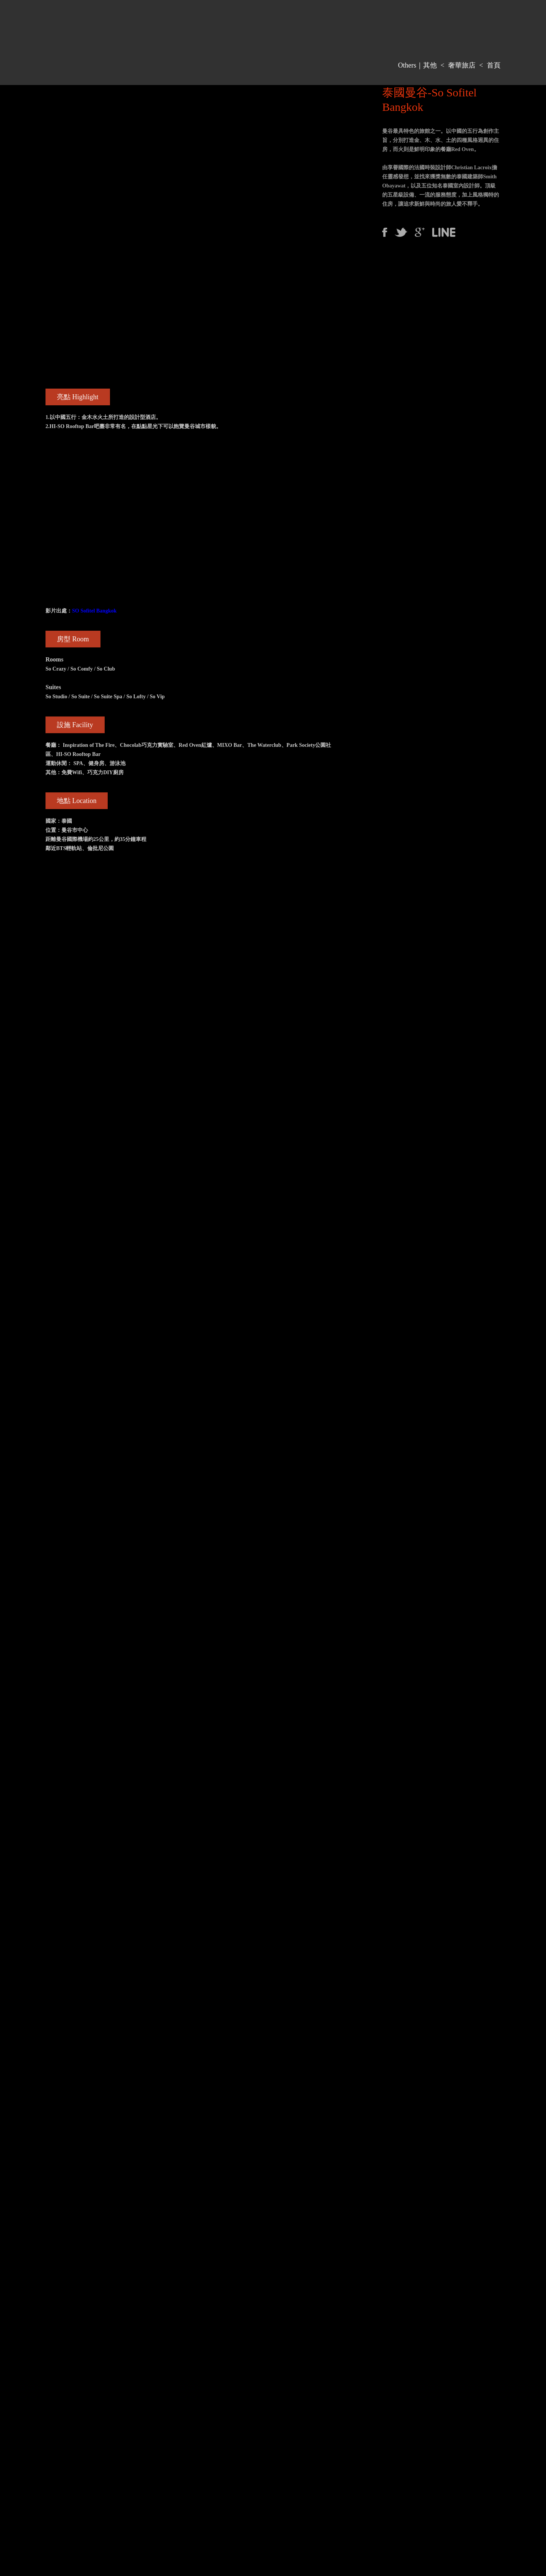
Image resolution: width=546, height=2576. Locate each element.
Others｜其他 (417, 65)
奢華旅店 (461, 65)
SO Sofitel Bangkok (94, 611)
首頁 (493, 65)
